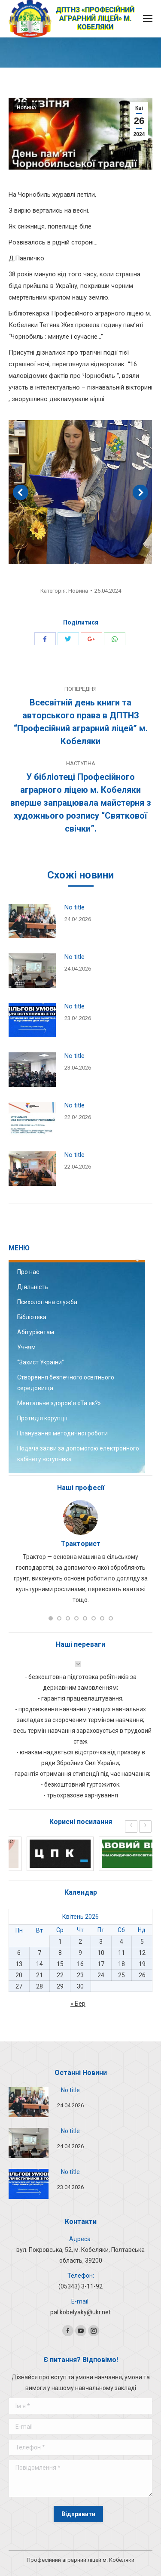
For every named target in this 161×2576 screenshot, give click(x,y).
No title (74, 907)
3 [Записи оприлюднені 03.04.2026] (101, 1941)
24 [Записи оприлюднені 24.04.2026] (100, 1975)
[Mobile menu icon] (147, 18)
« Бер (77, 2003)
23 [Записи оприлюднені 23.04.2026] (80, 1975)
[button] (51, 1618)
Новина (26, 108)
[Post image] (32, 921)
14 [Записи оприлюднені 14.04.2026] (39, 1964)
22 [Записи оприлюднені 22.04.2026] (60, 1975)
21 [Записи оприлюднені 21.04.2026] (39, 1975)
